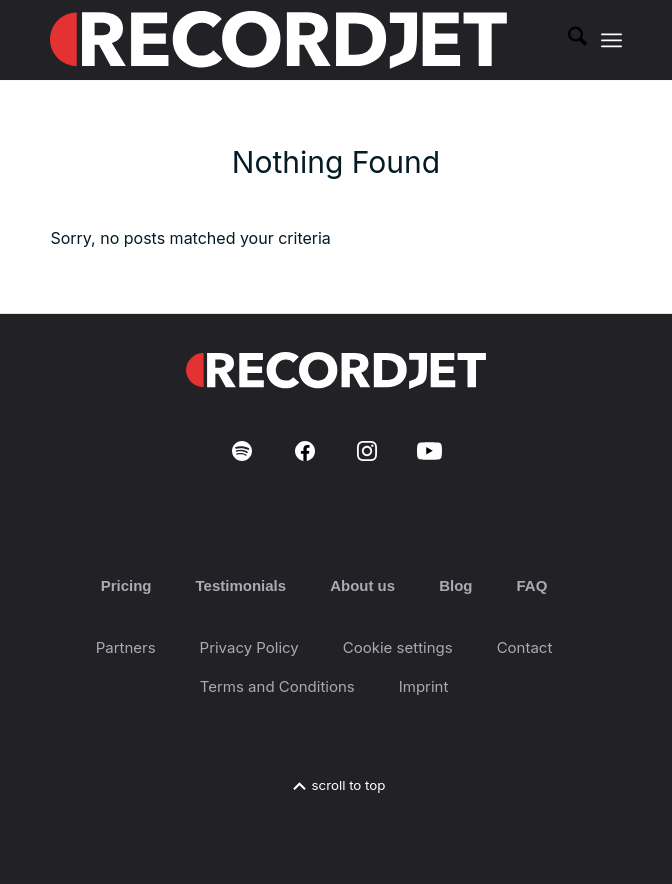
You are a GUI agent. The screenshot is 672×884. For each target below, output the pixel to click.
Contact (525, 647)
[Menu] (611, 40)
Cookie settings (398, 647)
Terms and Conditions (277, 686)
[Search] (567, 40)
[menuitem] (567, 40)
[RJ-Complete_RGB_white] (278, 40)
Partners (126, 647)
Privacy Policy (249, 647)
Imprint (424, 686)
